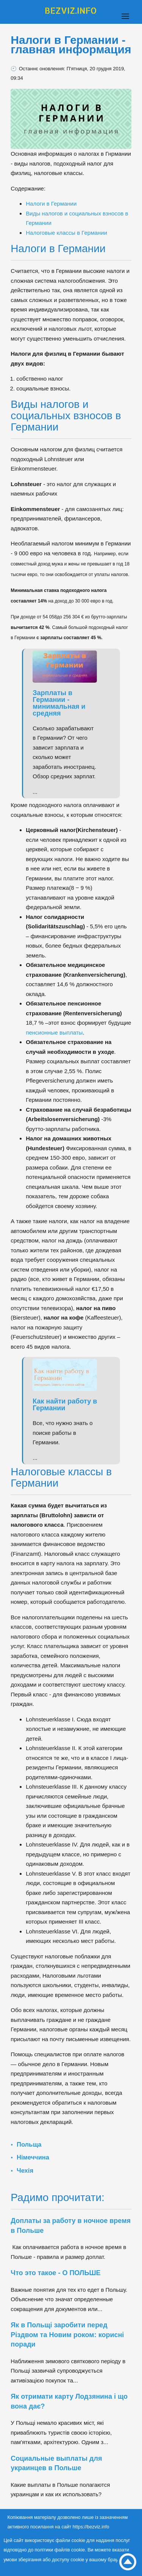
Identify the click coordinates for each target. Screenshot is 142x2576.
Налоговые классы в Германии (66, 232)
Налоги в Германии (51, 203)
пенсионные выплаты (54, 1032)
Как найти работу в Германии (65, 1404)
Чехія (25, 2170)
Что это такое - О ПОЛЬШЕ (55, 2273)
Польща (29, 2144)
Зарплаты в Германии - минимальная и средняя (59, 703)
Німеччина (33, 2157)
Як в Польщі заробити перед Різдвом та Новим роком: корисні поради (67, 2334)
